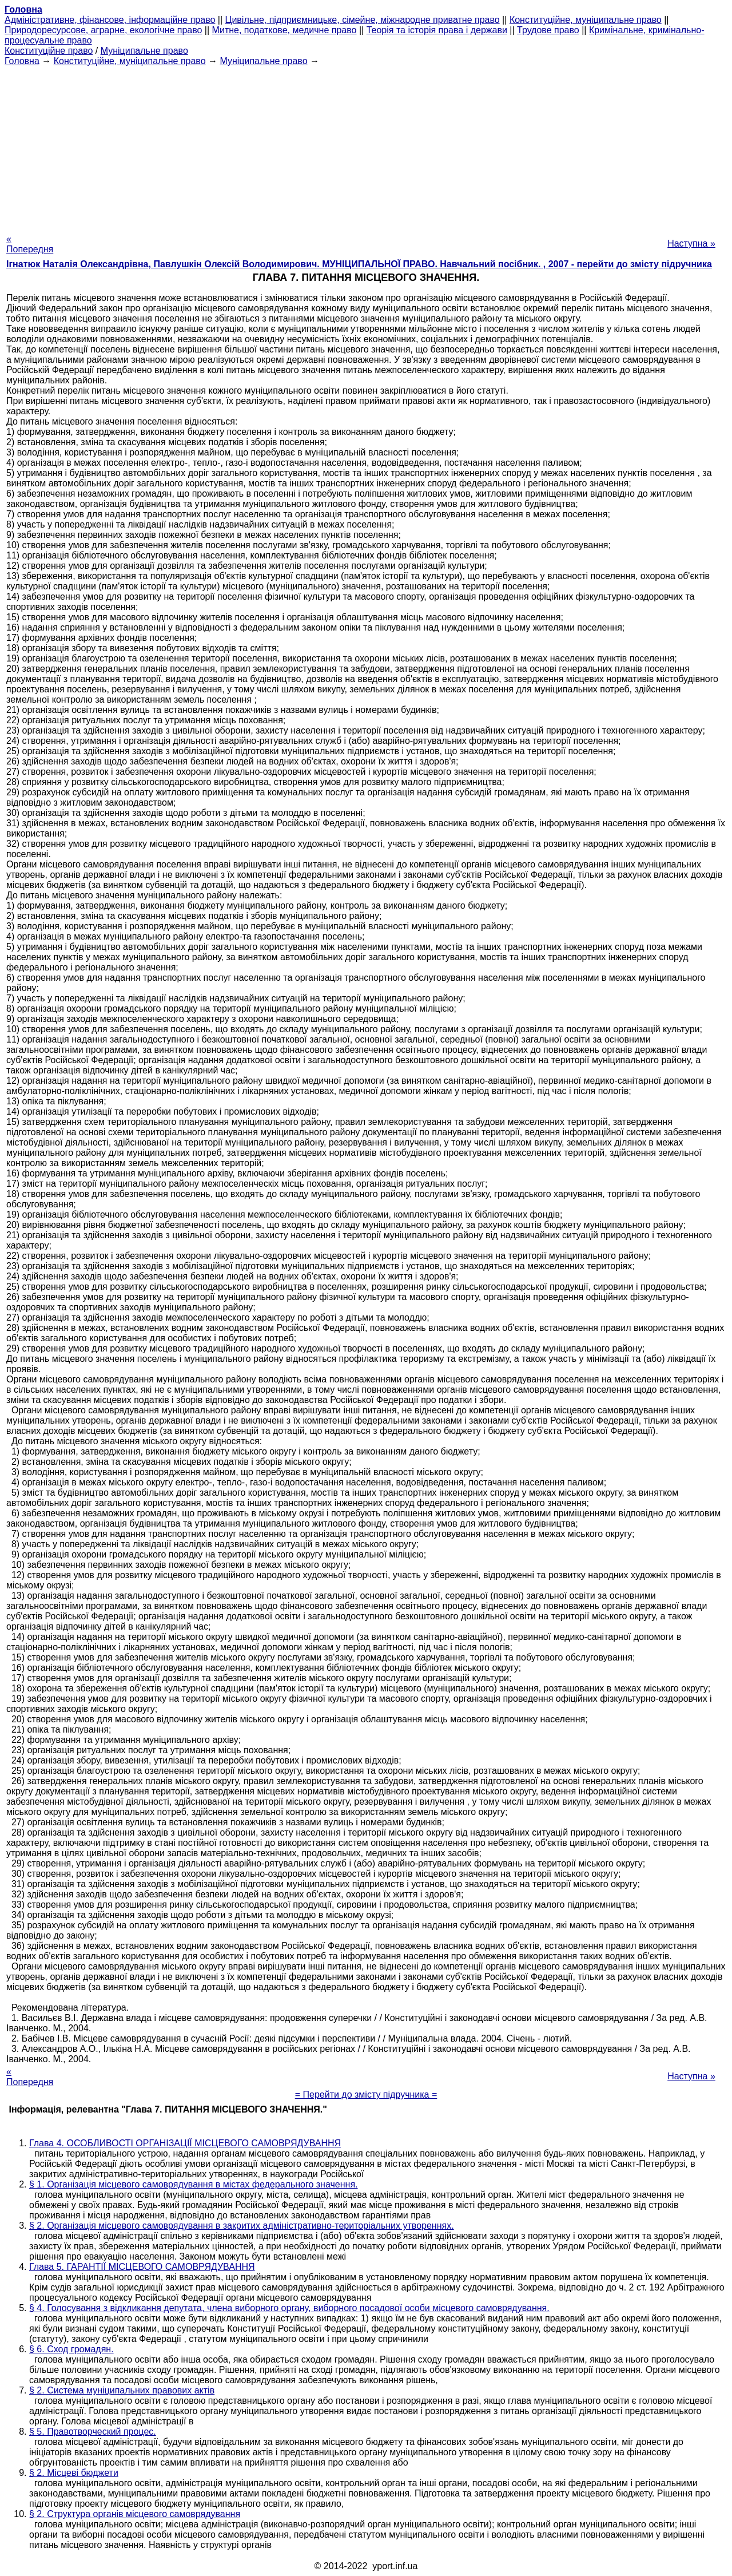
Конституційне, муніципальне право (586, 20)
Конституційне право (49, 51)
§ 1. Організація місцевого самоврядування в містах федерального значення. (193, 2184)
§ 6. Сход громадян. (71, 2349)
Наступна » (691, 243)
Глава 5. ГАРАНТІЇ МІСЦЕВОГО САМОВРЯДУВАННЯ (142, 2267)
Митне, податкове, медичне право (284, 30)
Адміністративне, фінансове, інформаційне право (110, 20)
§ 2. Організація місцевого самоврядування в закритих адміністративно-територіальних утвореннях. (241, 2225)
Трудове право (548, 30)
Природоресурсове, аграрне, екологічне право (103, 30)
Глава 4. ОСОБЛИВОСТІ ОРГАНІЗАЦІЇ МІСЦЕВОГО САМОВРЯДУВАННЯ (185, 2143)
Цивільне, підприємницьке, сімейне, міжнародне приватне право (362, 20)
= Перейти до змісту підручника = (366, 2094)
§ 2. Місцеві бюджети (73, 2473)
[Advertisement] (366, 146)
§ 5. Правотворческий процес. (92, 2431)
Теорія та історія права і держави (437, 30)
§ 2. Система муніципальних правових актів (121, 2390)
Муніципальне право (144, 51)
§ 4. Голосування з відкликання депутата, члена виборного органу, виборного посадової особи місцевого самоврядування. (289, 2308)
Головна (22, 61)
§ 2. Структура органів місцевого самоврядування (134, 2514)
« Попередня (29, 244)
